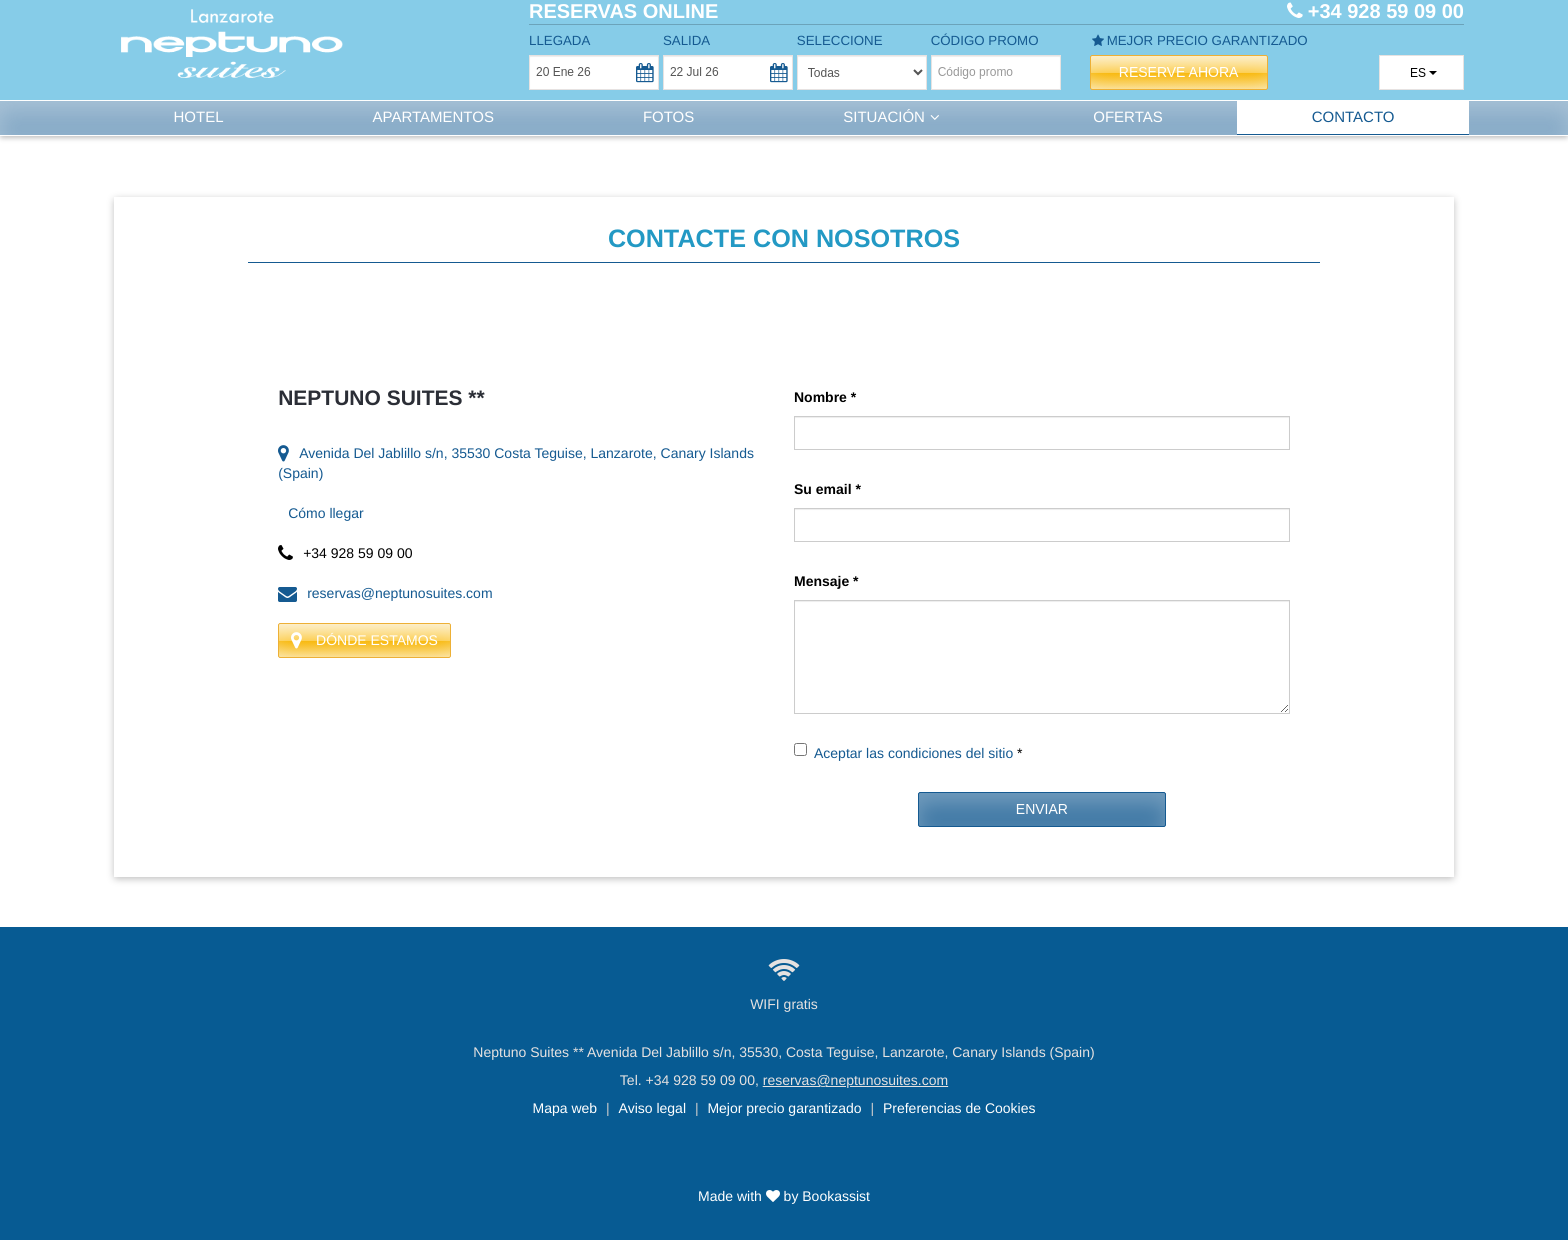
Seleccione (840, 40)
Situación (893, 117)
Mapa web (565, 1108)
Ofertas (1127, 117)
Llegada (559, 40)
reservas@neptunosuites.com (385, 593)
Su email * (827, 489)
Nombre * (825, 397)
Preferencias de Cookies (959, 1108)
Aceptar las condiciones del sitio (913, 753)
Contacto (1353, 117)
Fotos (668, 117)
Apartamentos (432, 117)
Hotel (198, 117)
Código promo (985, 40)
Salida (686, 40)
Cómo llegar (325, 513)
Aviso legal (652, 1108)
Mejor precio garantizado (1199, 40)
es (1413, 73)
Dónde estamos (364, 640)
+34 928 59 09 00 (700, 1080)
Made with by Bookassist (784, 1196)
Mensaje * (826, 581)
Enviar (1042, 809)
